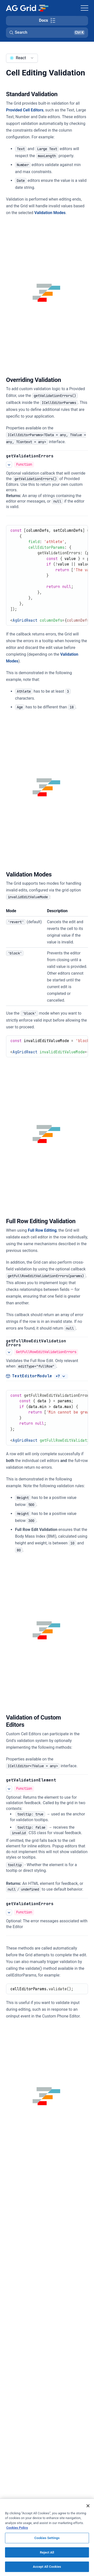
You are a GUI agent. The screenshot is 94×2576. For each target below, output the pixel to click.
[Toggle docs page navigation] (47, 20)
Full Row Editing (42, 1230)
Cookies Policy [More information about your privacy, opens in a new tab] (17, 2536)
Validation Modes (50, 212)
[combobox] (22, 58)
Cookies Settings (47, 2546)
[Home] (27, 8)
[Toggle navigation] (84, 8)
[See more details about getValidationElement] (9, 1789)
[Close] (87, 2514)
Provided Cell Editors (24, 110)
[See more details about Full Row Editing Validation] (9, 1352)
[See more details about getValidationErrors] (9, 465)
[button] (47, 32)
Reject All (47, 2561)
